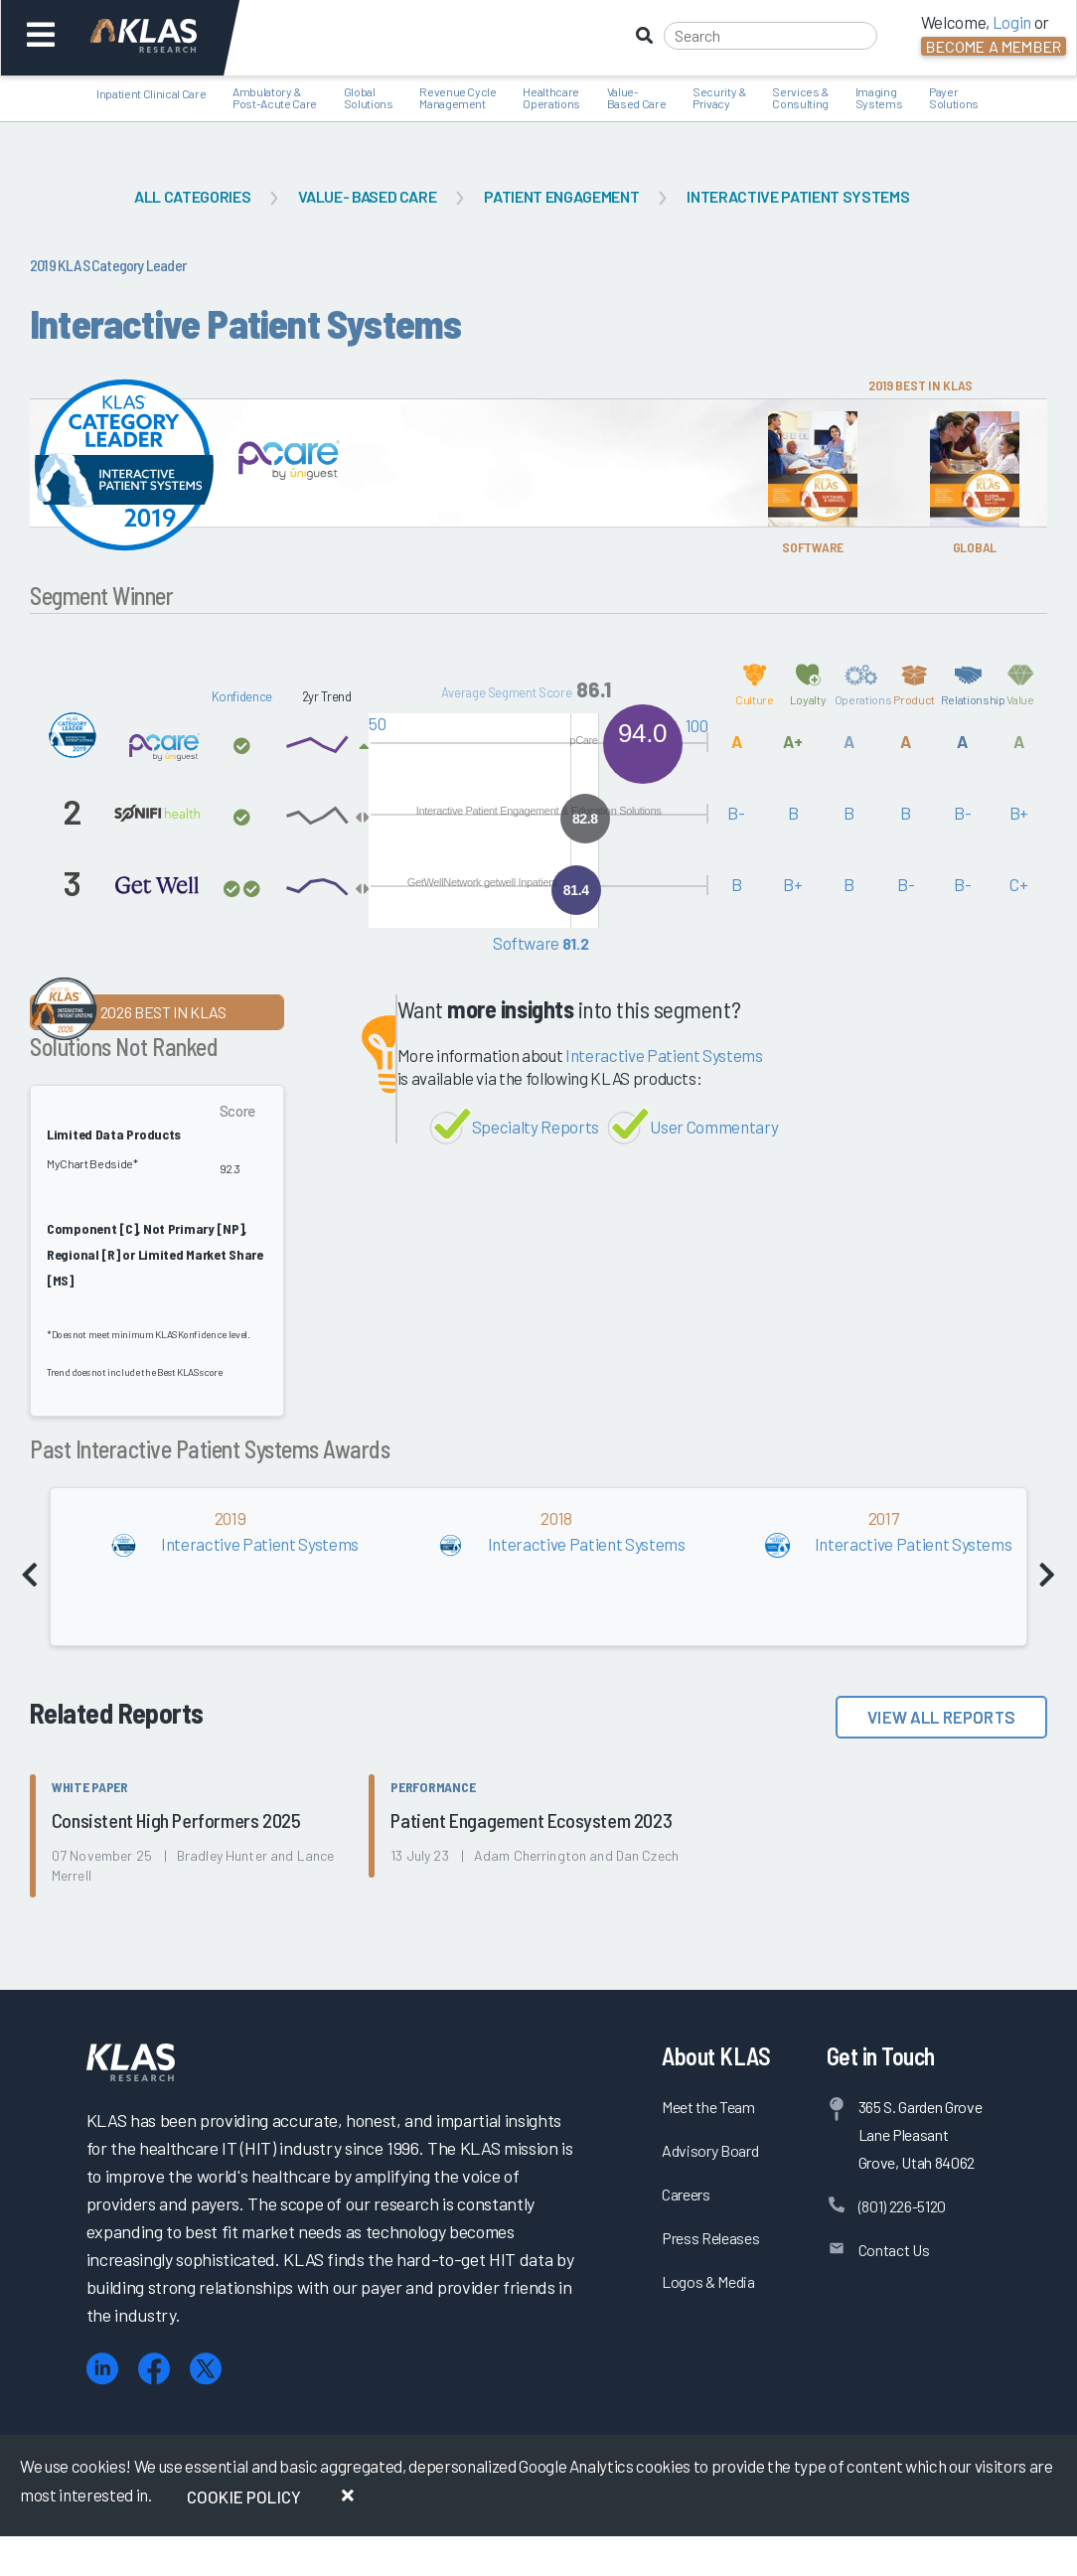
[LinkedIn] (102, 2368)
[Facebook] (154, 2368)
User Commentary (714, 1126)
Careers (686, 2194)
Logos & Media (708, 2281)
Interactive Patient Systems (798, 196)
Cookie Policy (244, 2496)
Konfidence (242, 696)
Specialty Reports (535, 1126)
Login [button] (1012, 22)
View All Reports (941, 1717)
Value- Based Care (367, 196)
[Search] (770, 36)
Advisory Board (710, 2150)
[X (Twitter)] (206, 2368)
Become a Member (993, 46)
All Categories (192, 196)
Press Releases (710, 2237)
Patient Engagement (561, 196)
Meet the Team (708, 2106)
